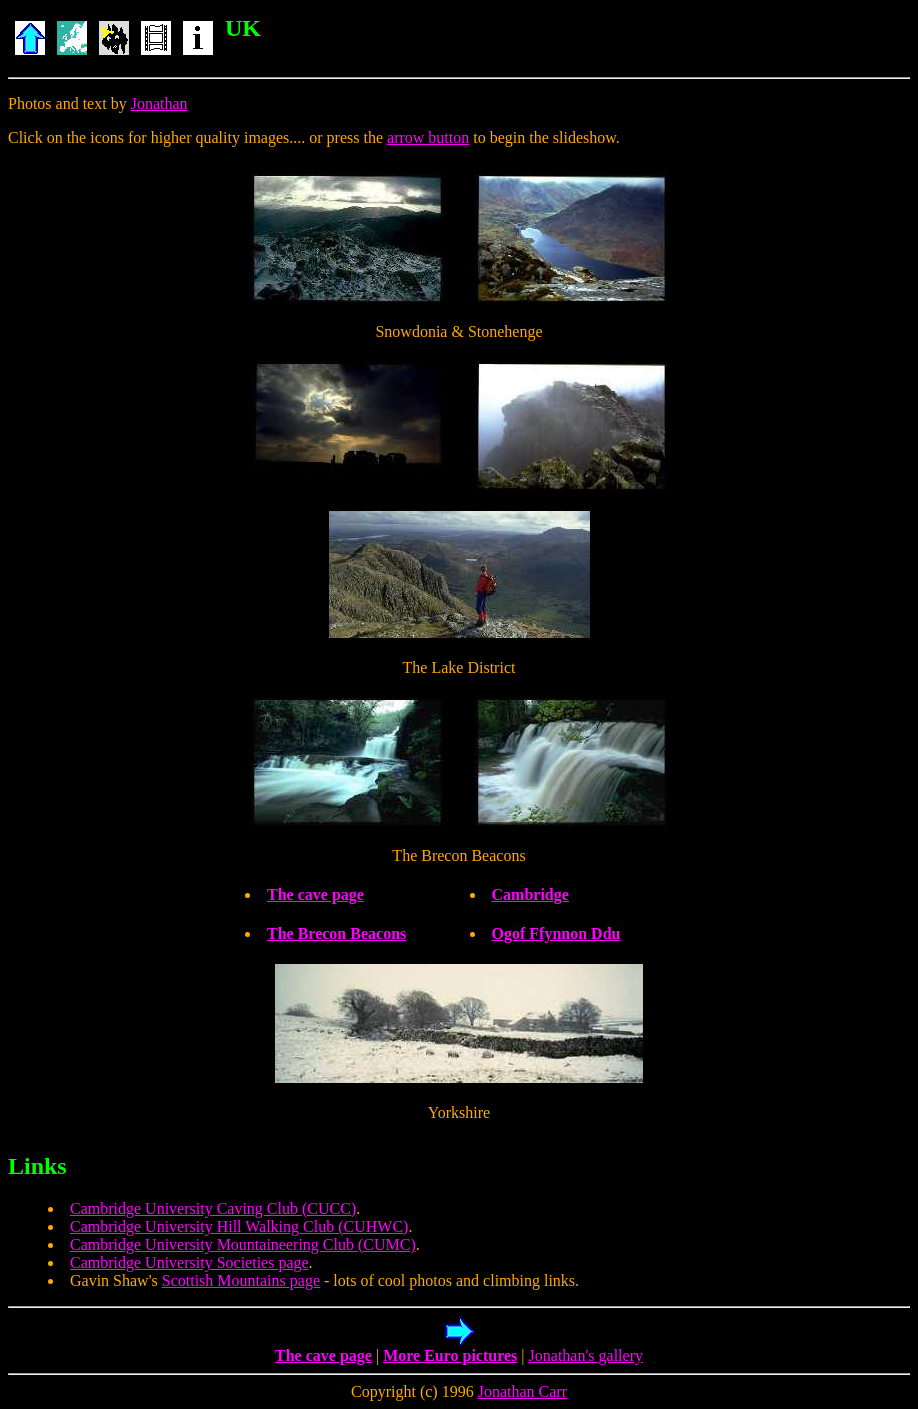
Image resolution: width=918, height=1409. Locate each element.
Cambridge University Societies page (189, 1262)
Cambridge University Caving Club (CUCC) (213, 1208)
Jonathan (159, 103)
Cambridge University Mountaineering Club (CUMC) (243, 1244)
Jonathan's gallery (586, 1355)
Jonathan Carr (522, 1391)
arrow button (428, 137)
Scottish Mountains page (241, 1280)
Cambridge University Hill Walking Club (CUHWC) (239, 1226)
